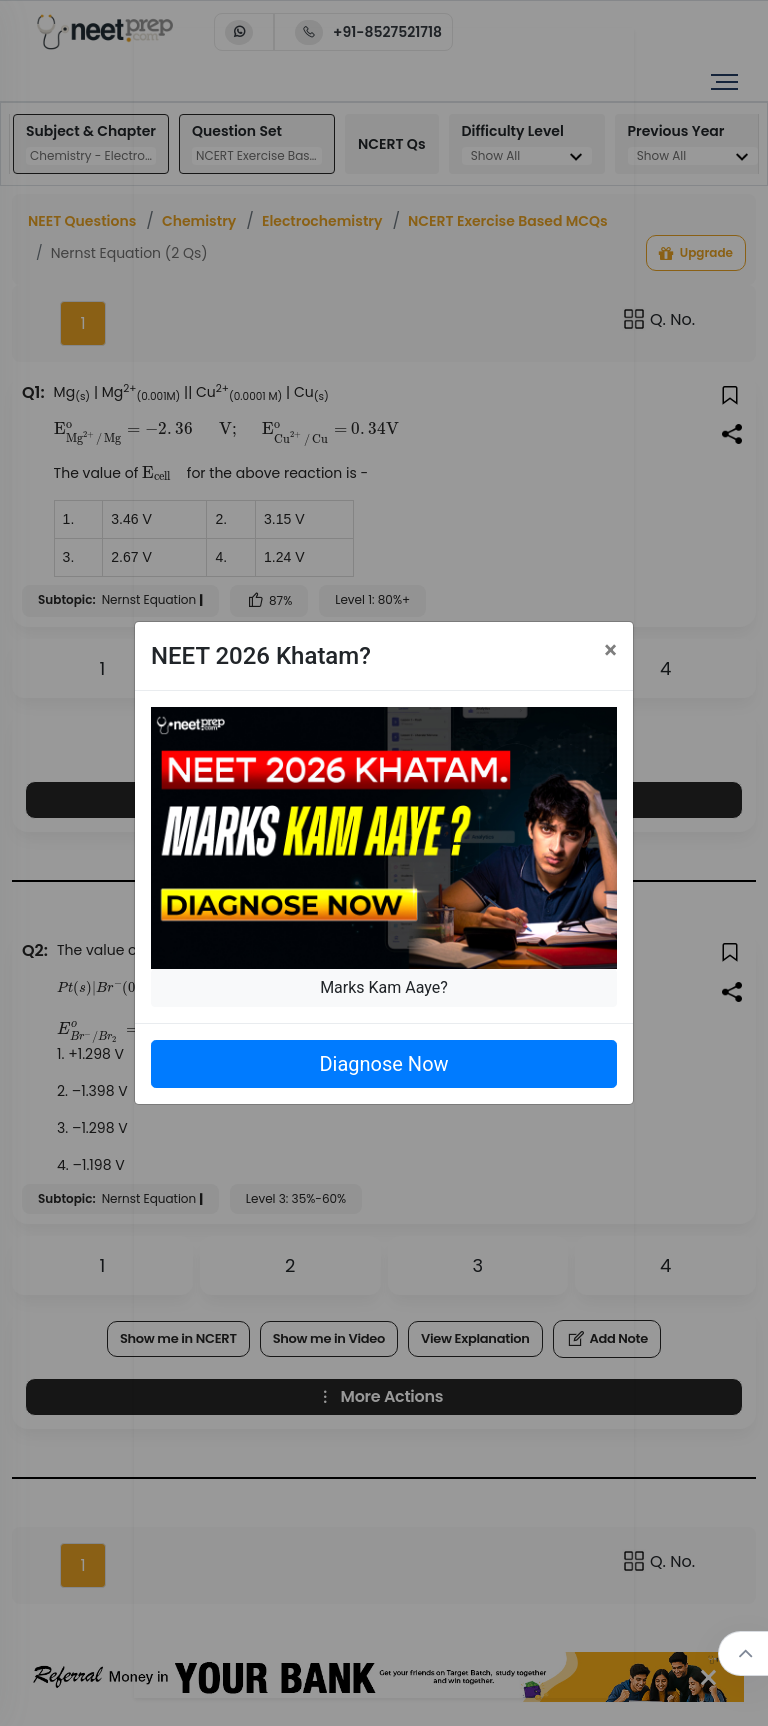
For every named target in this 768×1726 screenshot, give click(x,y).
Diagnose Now (383, 1064)
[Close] (610, 650)
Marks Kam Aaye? (384, 987)
